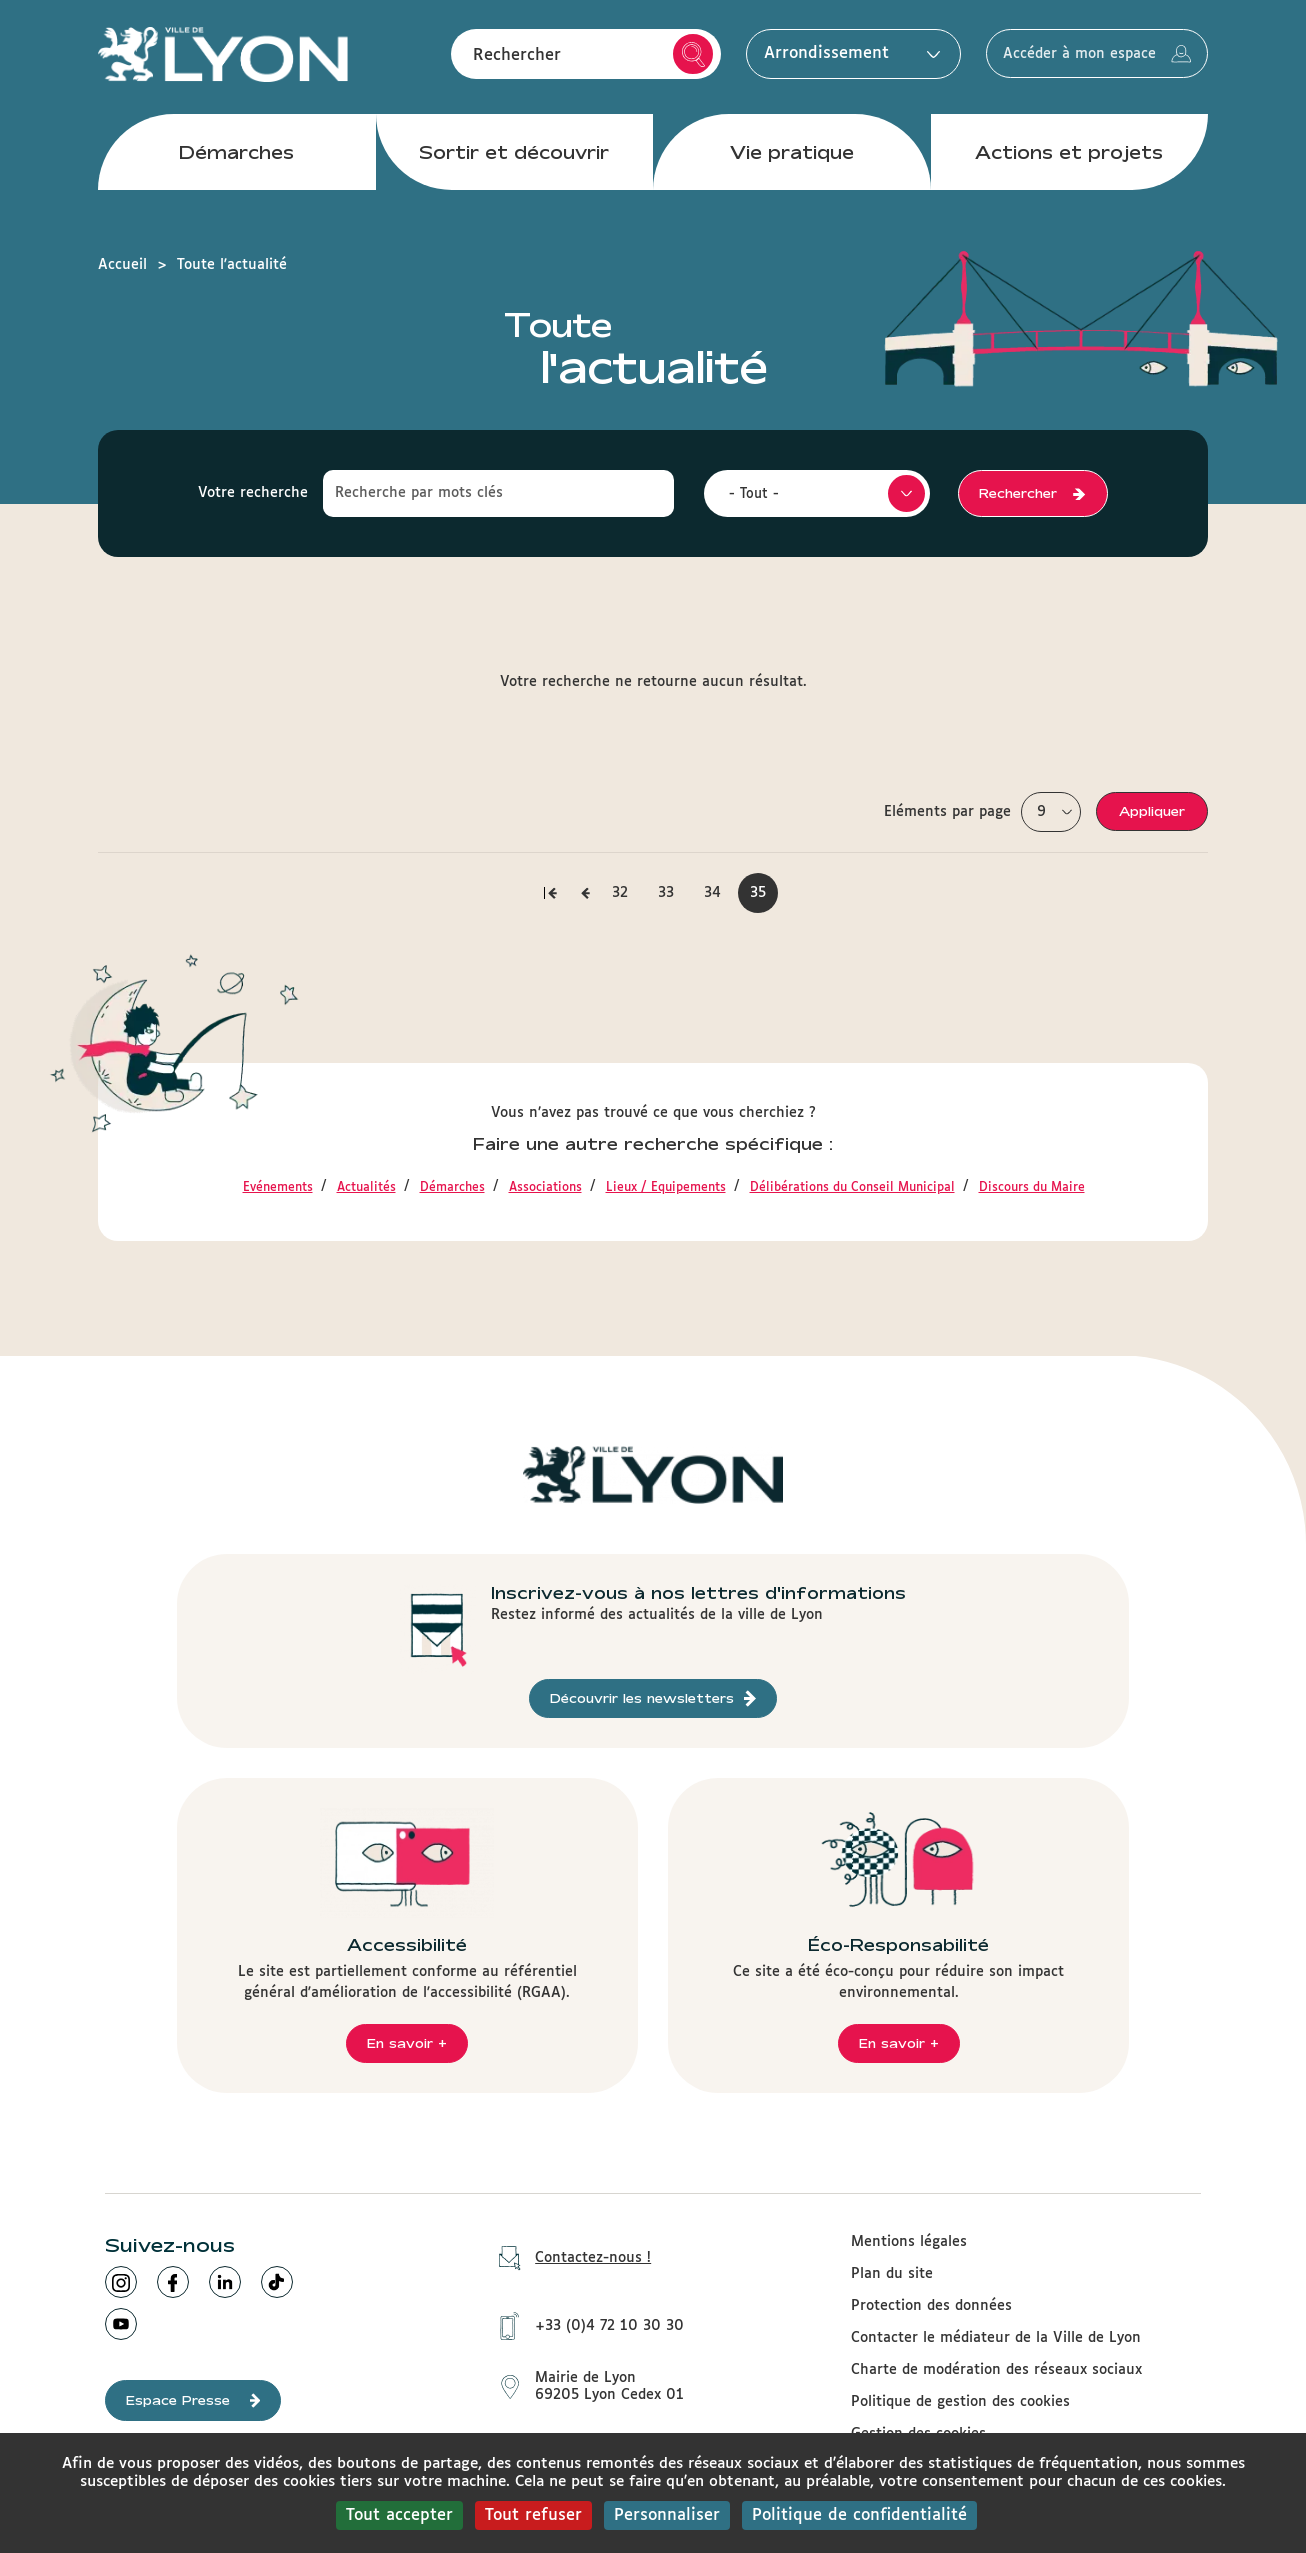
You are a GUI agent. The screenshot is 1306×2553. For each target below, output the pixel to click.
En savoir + (407, 2043)
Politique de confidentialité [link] (859, 2515)
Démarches (236, 159)
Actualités (366, 1188)
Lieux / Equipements (666, 1188)
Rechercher (668, 58)
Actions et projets (1069, 159)
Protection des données (931, 2306)
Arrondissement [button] (822, 57)
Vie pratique (792, 159)
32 (626, 892)
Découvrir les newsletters (653, 1698)
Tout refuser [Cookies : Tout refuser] (533, 2515)
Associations (545, 1188)
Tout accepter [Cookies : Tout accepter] (399, 2515)
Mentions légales (909, 2242)
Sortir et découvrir (514, 159)
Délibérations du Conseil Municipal (852, 1188)
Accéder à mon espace (1084, 58)
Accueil (122, 265)
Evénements (278, 1188)
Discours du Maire (1032, 1188)
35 (764, 900)
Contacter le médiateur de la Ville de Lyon (996, 2338)
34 (719, 892)
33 (672, 892)
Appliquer (1152, 811)
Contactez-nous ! (568, 2258)
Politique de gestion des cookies (960, 2402)
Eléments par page (947, 812)
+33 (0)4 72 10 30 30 (584, 2322)
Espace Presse (193, 2400)
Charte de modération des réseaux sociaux (996, 2370)
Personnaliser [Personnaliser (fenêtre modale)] (667, 2515)
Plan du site (892, 2274)
